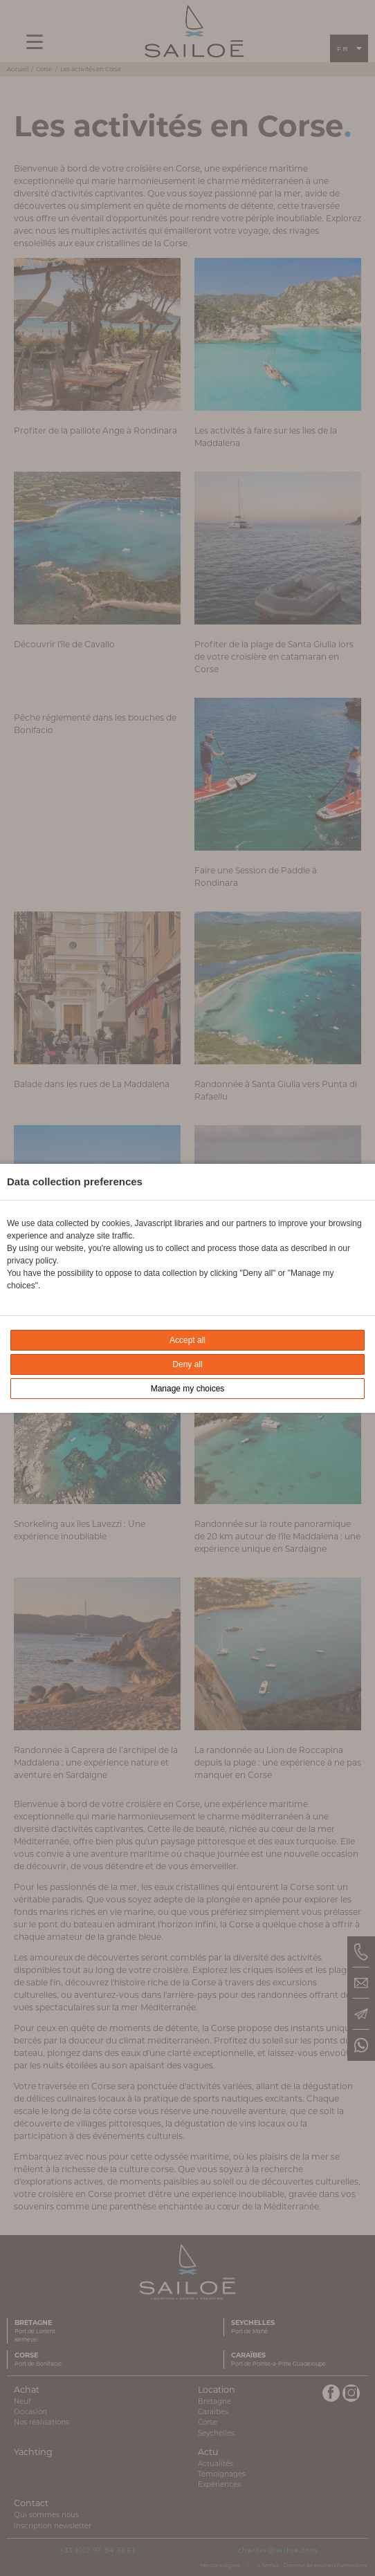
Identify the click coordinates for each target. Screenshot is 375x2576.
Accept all (187, 1340)
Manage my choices (188, 1388)
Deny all (187, 1364)
